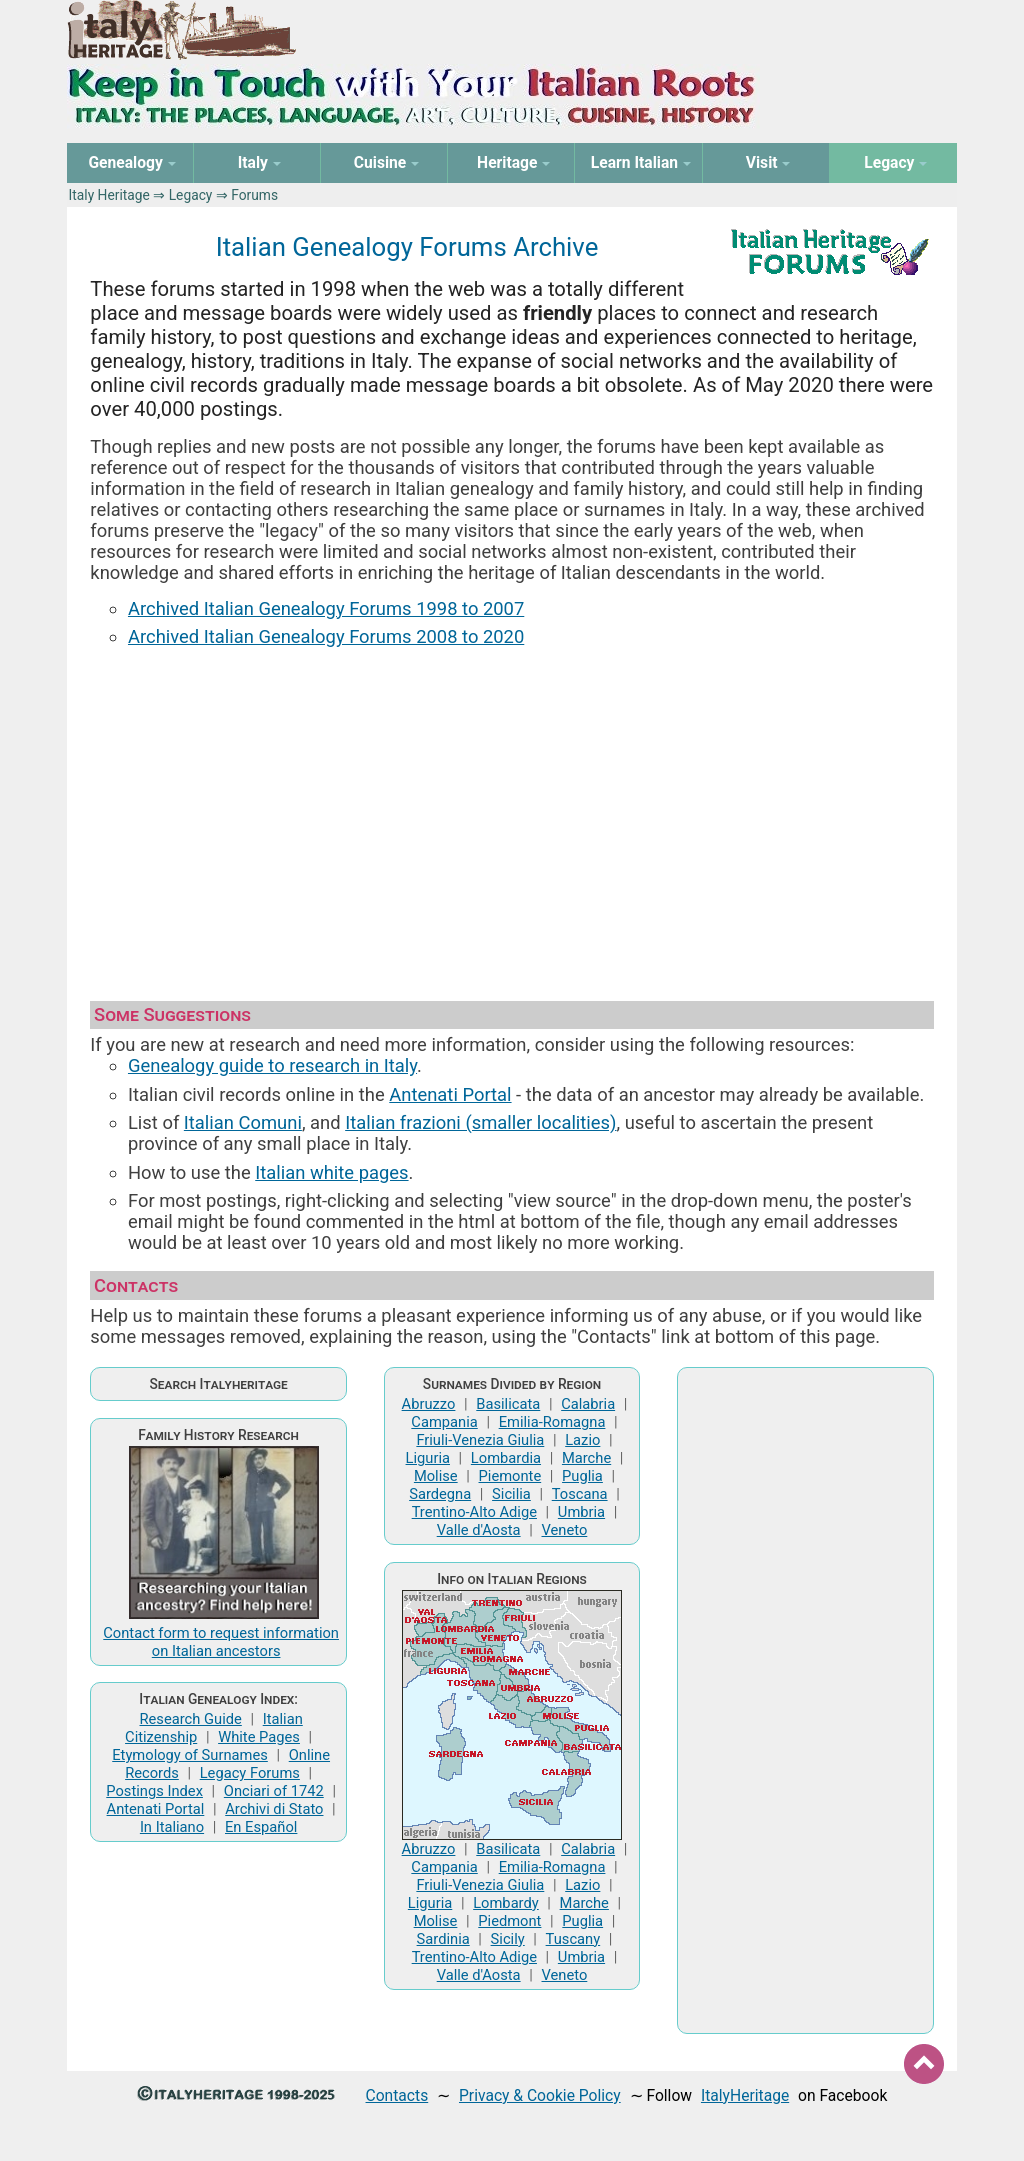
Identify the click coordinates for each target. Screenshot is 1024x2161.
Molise (436, 1476)
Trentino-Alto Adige (474, 1512)
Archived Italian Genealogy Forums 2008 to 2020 (326, 636)
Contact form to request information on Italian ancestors (221, 1642)
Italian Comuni (243, 1122)
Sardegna (440, 1494)
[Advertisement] (512, 815)
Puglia (582, 1476)
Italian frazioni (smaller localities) (480, 1122)
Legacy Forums (250, 1773)
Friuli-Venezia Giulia (480, 1440)
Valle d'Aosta (479, 1530)
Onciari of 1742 (274, 1791)
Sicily (508, 1939)
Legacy (191, 195)
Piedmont (509, 1921)
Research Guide (191, 1719)
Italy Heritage (109, 195)
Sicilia (511, 1494)
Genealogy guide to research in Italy (272, 1065)
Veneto (565, 1530)
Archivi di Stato (274, 1809)
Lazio (582, 1440)
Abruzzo (429, 1404)
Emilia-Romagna (552, 1422)
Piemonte (510, 1476)
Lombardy (506, 1903)
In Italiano (172, 1827)
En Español (261, 1827)
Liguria (428, 1458)
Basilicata (508, 1404)
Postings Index (154, 1791)
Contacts (397, 2095)
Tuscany (573, 1939)
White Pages (259, 1737)
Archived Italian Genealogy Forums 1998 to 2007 (326, 608)
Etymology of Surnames (190, 1755)
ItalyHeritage (745, 2095)
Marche (586, 1458)
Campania (444, 1422)
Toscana (580, 1494)
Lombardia (506, 1458)
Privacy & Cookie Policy (540, 2095)
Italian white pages (331, 1172)
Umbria (581, 1512)
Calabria (588, 1404)
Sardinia (443, 1939)
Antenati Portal (450, 1094)
